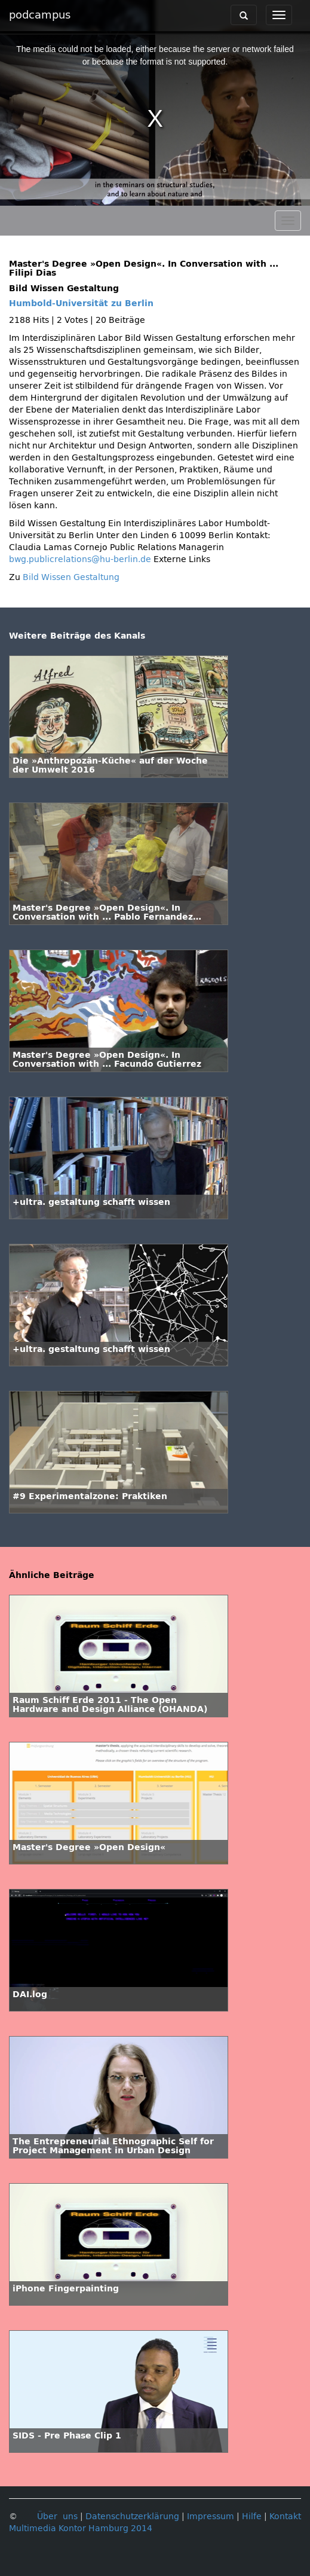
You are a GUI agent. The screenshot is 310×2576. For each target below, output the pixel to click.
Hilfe (252, 2516)
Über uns (57, 2516)
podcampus (39, 15)
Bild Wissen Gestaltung (71, 577)
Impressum (210, 2516)
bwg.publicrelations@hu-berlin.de (80, 559)
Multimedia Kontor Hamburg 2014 (80, 2528)
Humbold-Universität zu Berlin (81, 303)
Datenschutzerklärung (132, 2516)
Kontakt (285, 2516)
